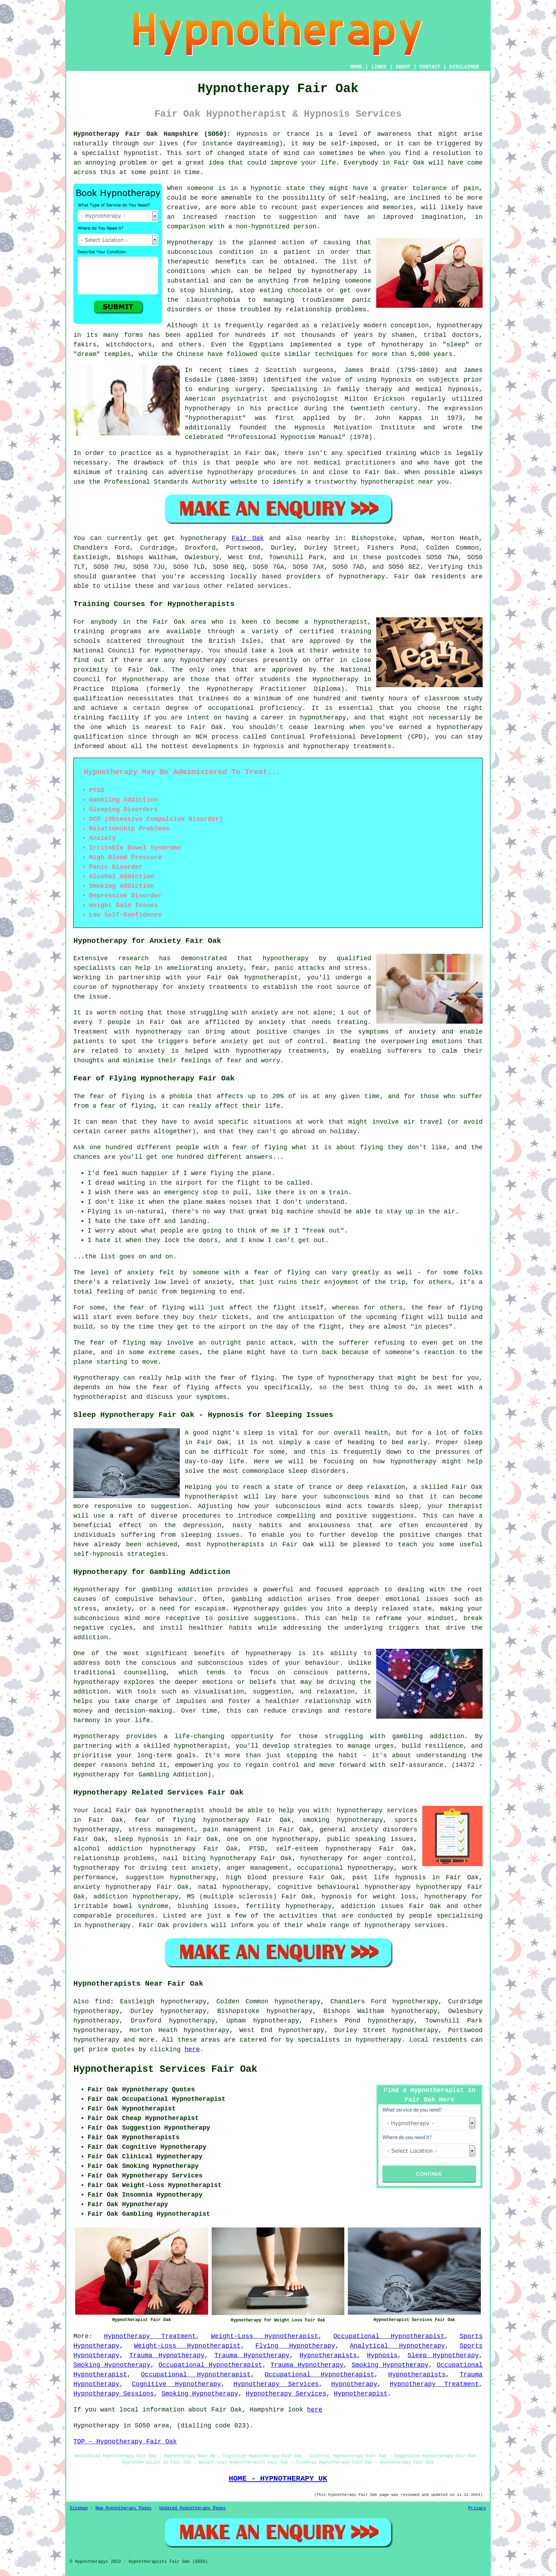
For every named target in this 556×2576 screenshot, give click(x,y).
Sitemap (79, 2508)
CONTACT (429, 67)
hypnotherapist (215, 418)
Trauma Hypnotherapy (167, 2355)
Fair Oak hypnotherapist (160, 1810)
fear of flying (116, 1096)
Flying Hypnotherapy (295, 2345)
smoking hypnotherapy (342, 1820)
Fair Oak (248, 538)
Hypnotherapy (354, 2384)
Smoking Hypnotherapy (111, 2365)
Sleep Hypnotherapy (443, 2355)
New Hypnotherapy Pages (123, 2508)
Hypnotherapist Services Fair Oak (165, 2069)
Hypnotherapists (328, 2355)
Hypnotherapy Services (275, 2384)
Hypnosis (382, 2355)
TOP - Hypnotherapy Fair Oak (125, 2441)
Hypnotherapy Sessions (113, 2393)
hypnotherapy (334, 271)
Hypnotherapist (361, 2393)
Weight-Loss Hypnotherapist (264, 2336)
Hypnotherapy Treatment (150, 2336)
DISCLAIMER (464, 67)
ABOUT (403, 67)
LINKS (378, 67)
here (192, 2049)
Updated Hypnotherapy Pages (192, 2508)
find (102, 2001)
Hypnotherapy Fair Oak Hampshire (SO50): (152, 134)
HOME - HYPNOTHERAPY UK (278, 2478)
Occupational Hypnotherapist (388, 2336)
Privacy (477, 2508)
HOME (356, 67)
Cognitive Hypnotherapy (176, 2384)
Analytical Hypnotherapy (397, 2345)
